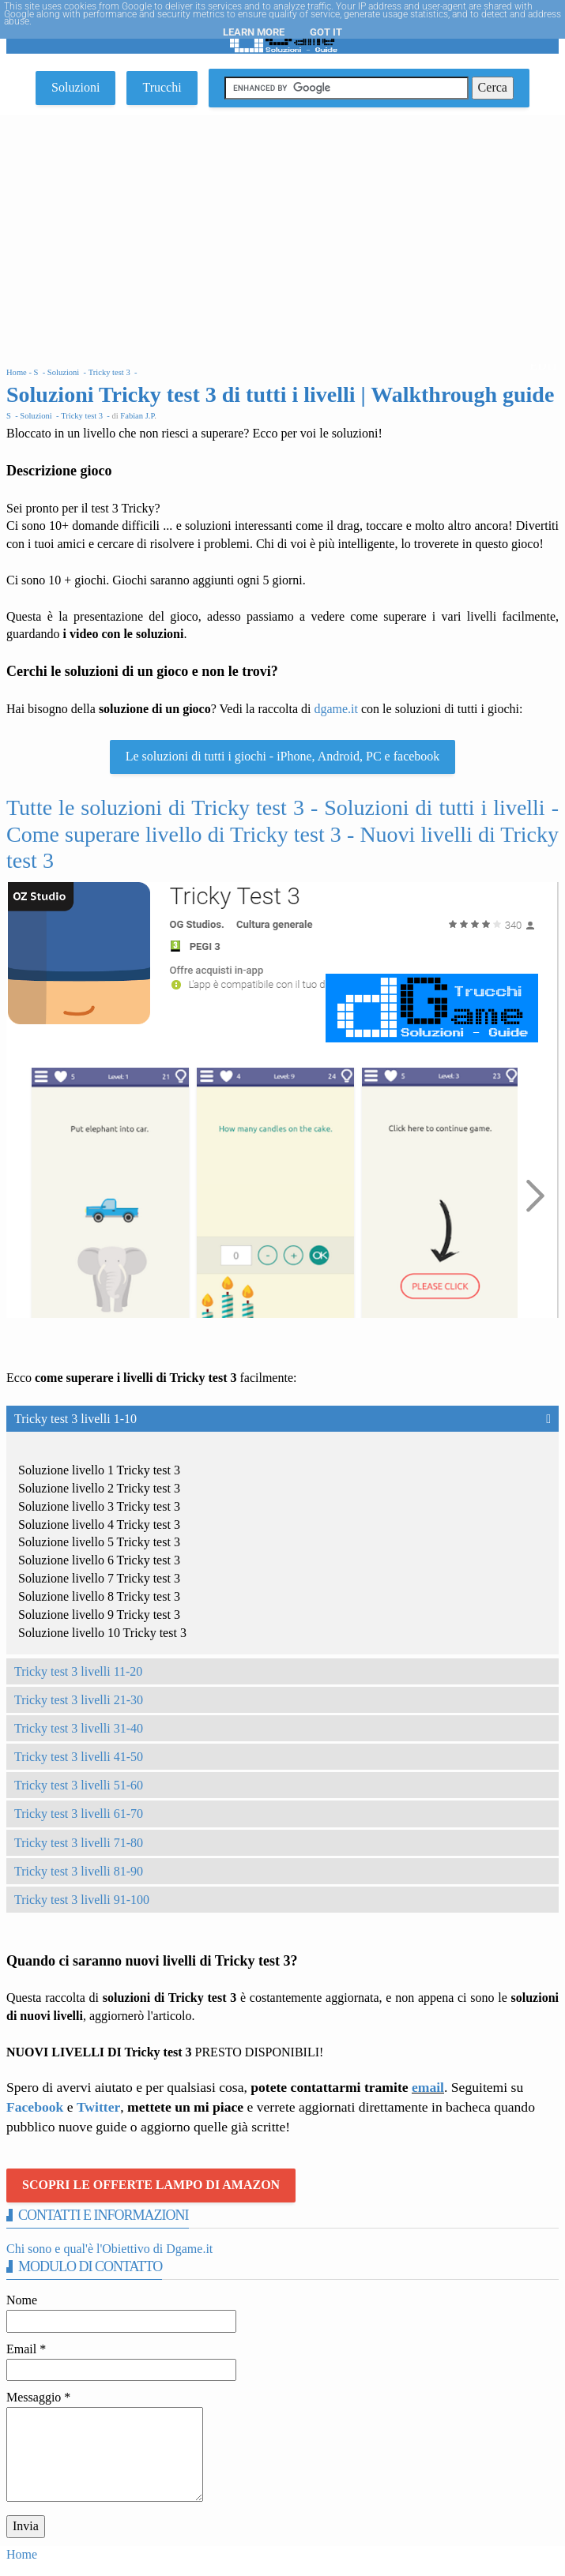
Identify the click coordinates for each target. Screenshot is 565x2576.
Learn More (253, 32)
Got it (326, 32)
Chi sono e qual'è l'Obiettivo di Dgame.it (109, 2248)
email (428, 2087)
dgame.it (336, 708)
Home (21, 2554)
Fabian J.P (137, 415)
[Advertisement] (282, 233)
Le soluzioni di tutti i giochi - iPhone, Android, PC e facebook (283, 756)
